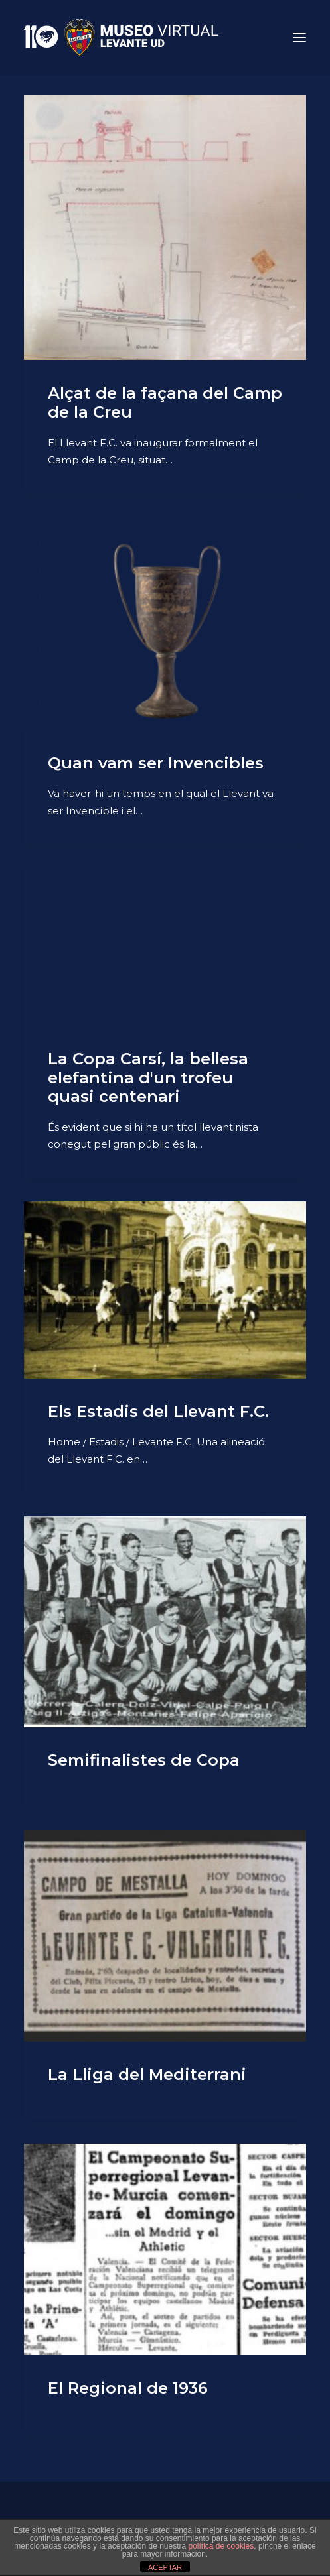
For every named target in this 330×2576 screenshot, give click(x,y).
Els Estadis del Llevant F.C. (158, 1411)
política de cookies (221, 2546)
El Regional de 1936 (128, 2388)
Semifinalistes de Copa (144, 1760)
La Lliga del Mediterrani (147, 2074)
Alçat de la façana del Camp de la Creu (165, 402)
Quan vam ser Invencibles (156, 762)
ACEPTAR (165, 2567)
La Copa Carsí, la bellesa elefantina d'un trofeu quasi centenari (148, 1078)
